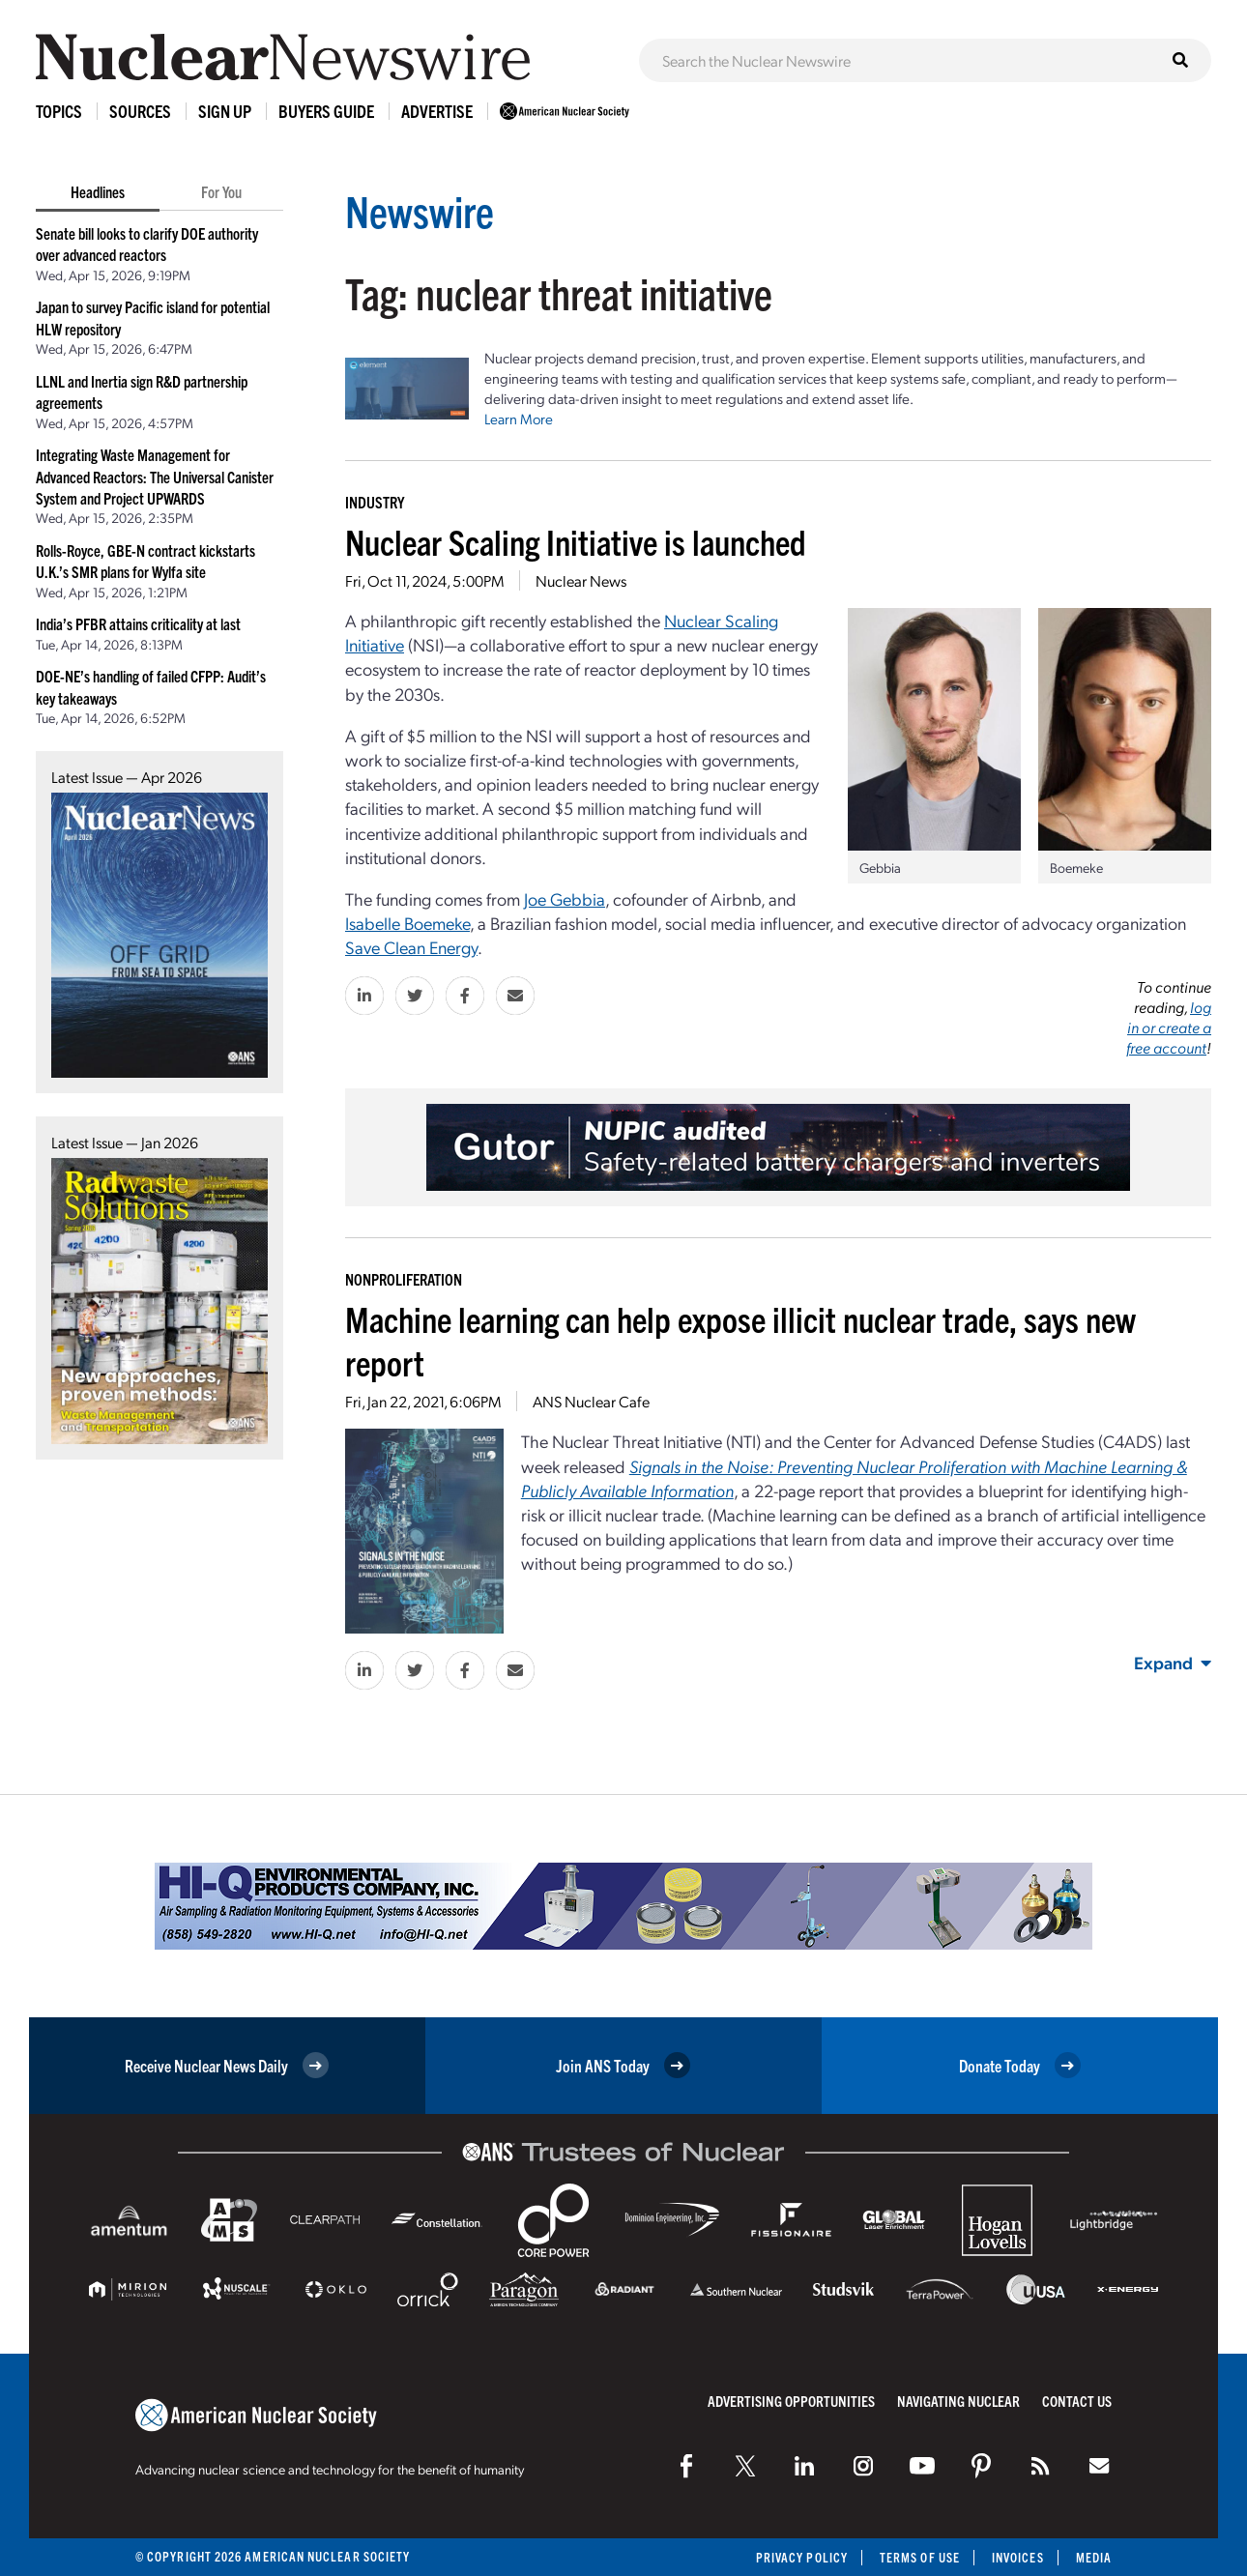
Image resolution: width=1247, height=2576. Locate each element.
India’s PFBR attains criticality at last (138, 623)
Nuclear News (581, 580)
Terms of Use (920, 2557)
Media (1094, 2557)
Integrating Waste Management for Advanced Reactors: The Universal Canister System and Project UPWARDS (155, 476)
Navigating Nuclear (958, 2400)
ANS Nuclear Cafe (591, 1401)
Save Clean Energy (411, 947)
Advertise (437, 111)
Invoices (1018, 2557)
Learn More (518, 418)
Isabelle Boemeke (407, 923)
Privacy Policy (802, 2557)
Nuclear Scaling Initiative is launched (575, 541)
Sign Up (224, 111)
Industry (374, 501)
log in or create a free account (1168, 1027)
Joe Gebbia (564, 898)
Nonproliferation (403, 1278)
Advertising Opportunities (791, 2400)
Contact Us (1077, 2400)
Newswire (419, 210)
